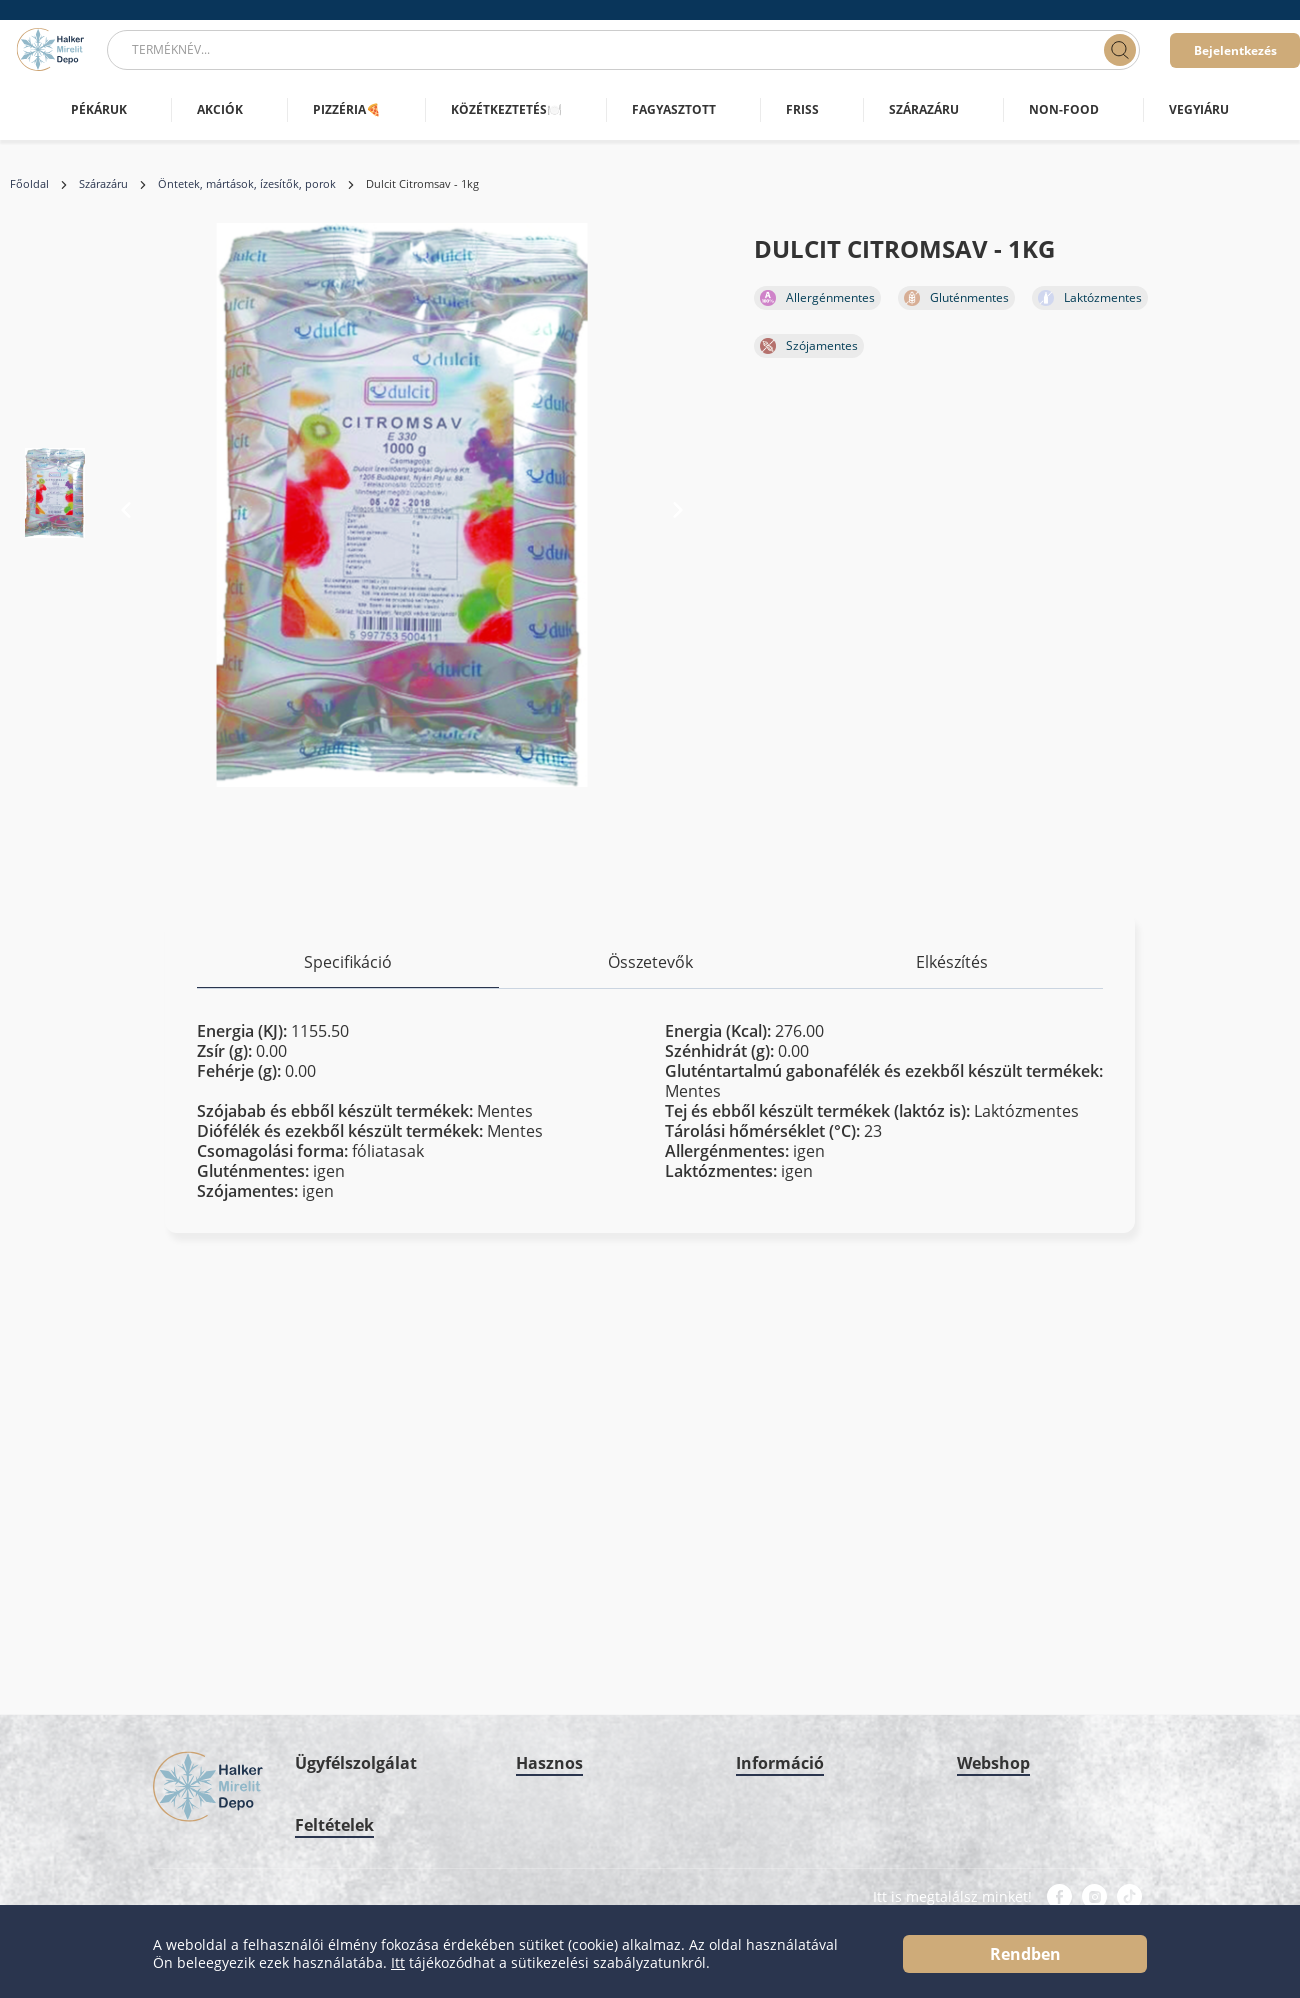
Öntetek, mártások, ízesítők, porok (247, 184)
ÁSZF (309, 1838)
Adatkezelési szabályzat (361, 1802)
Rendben (1025, 1954)
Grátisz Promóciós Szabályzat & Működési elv (824, 1633)
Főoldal (29, 184)
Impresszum (770, 1479)
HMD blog (544, 1659)
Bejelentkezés (1235, 50)
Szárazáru (103, 184)
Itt (398, 1963)
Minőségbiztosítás (786, 1587)
